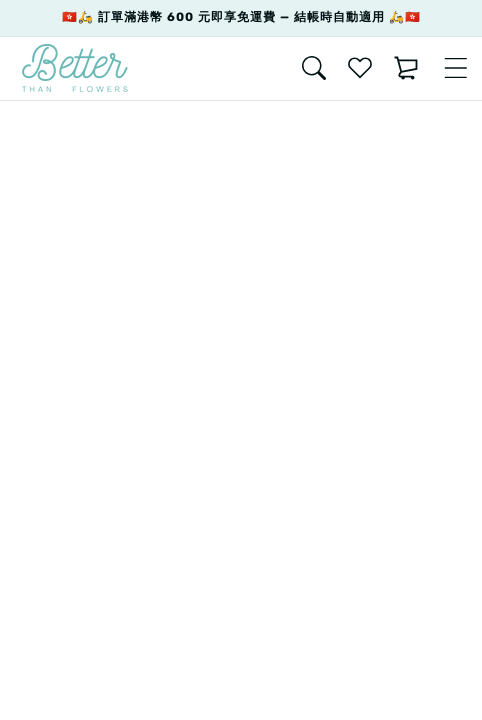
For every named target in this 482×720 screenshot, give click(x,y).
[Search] (314, 68)
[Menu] (456, 68)
